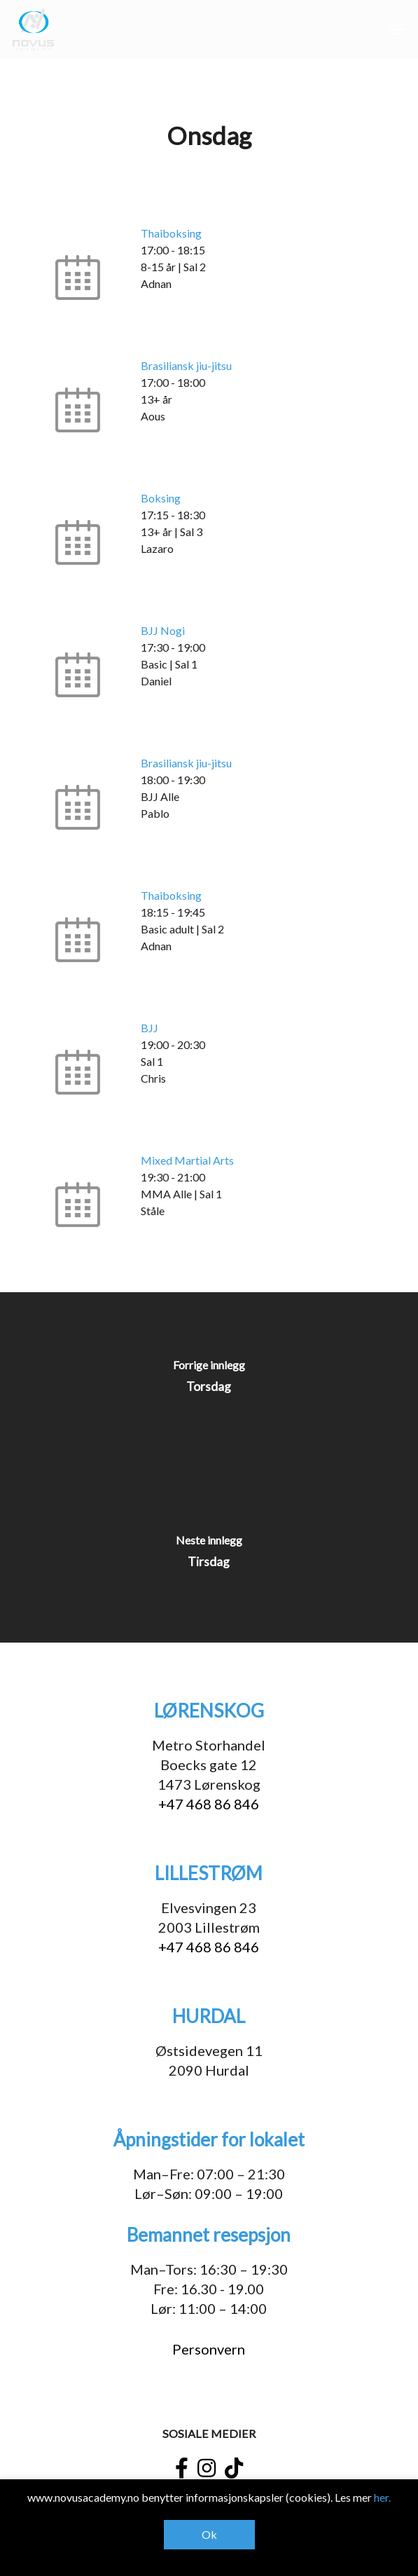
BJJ (149, 1027)
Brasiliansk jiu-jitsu (186, 365)
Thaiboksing (171, 233)
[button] (397, 29)
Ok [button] (209, 2534)
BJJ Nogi (163, 630)
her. (382, 2497)
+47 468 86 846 (208, 1803)
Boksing (161, 498)
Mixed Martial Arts (187, 1160)
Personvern (208, 2349)
